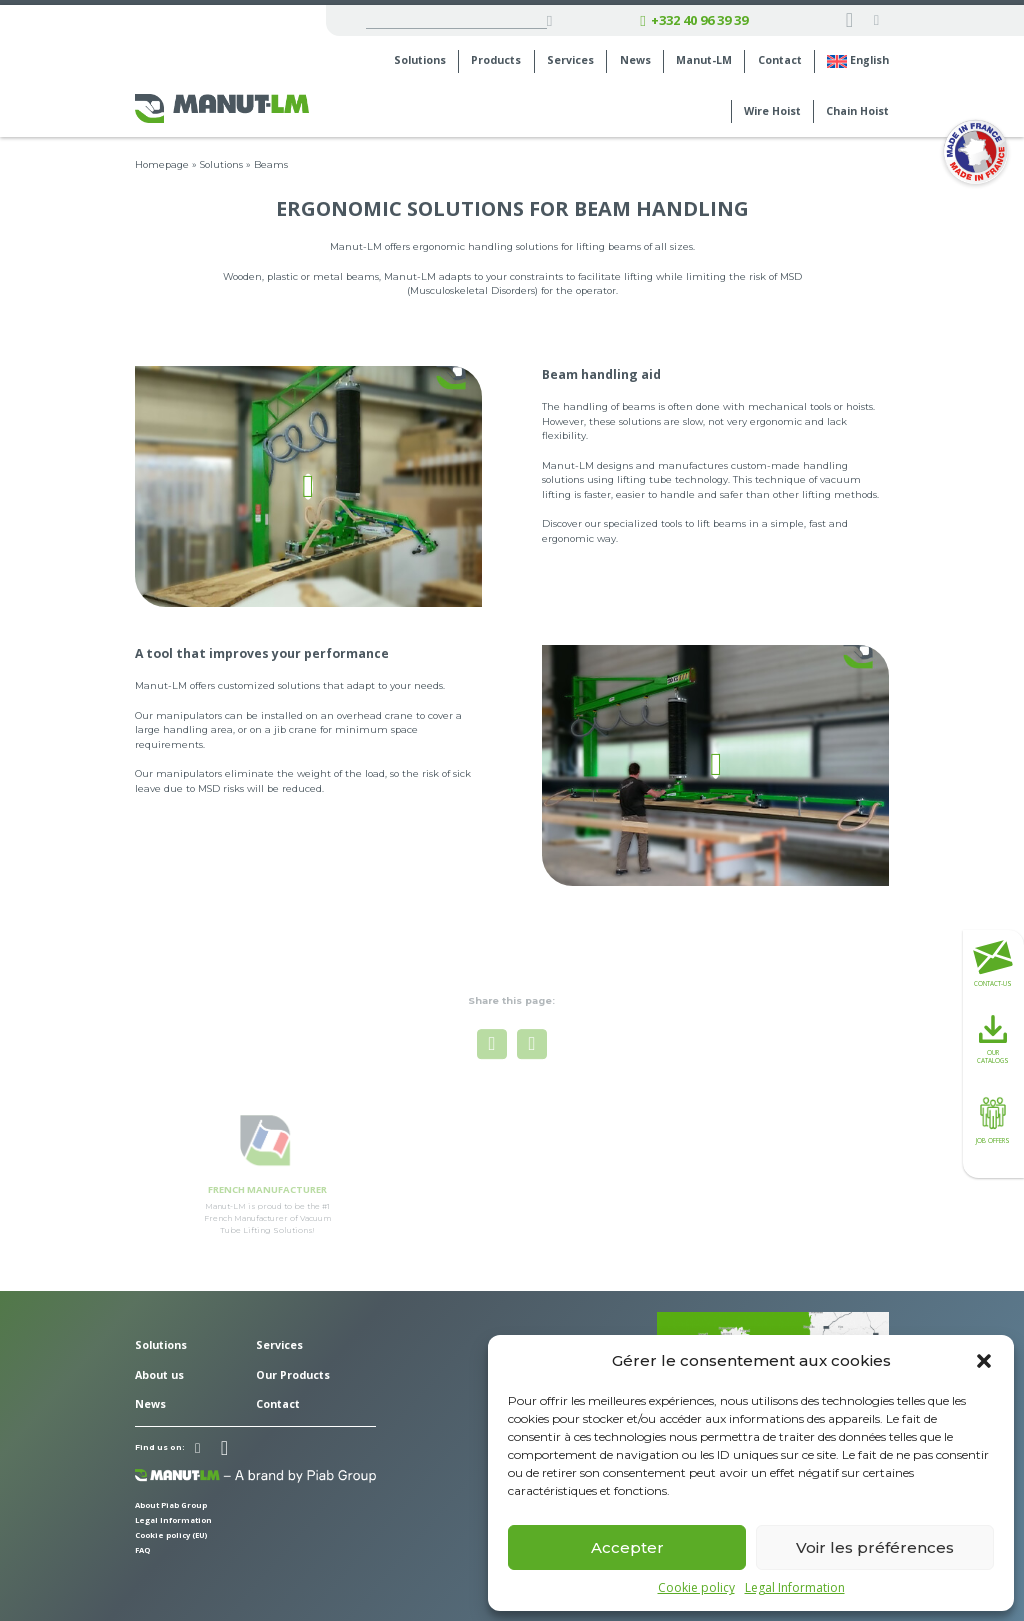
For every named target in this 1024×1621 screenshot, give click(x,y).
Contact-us (993, 964)
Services (570, 60)
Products (496, 60)
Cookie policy (696, 1588)
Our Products (293, 1375)
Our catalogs (993, 1040)
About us (159, 1375)
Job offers (993, 1118)
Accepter (627, 1547)
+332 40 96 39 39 (694, 20)
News (635, 60)
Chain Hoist (857, 111)
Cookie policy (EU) (171, 1535)
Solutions (420, 60)
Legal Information (795, 1588)
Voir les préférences (875, 1547)
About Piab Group (171, 1505)
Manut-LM (704, 60)
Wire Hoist (772, 111)
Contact (780, 60)
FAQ (142, 1550)
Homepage (162, 164)
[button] (984, 1361)
